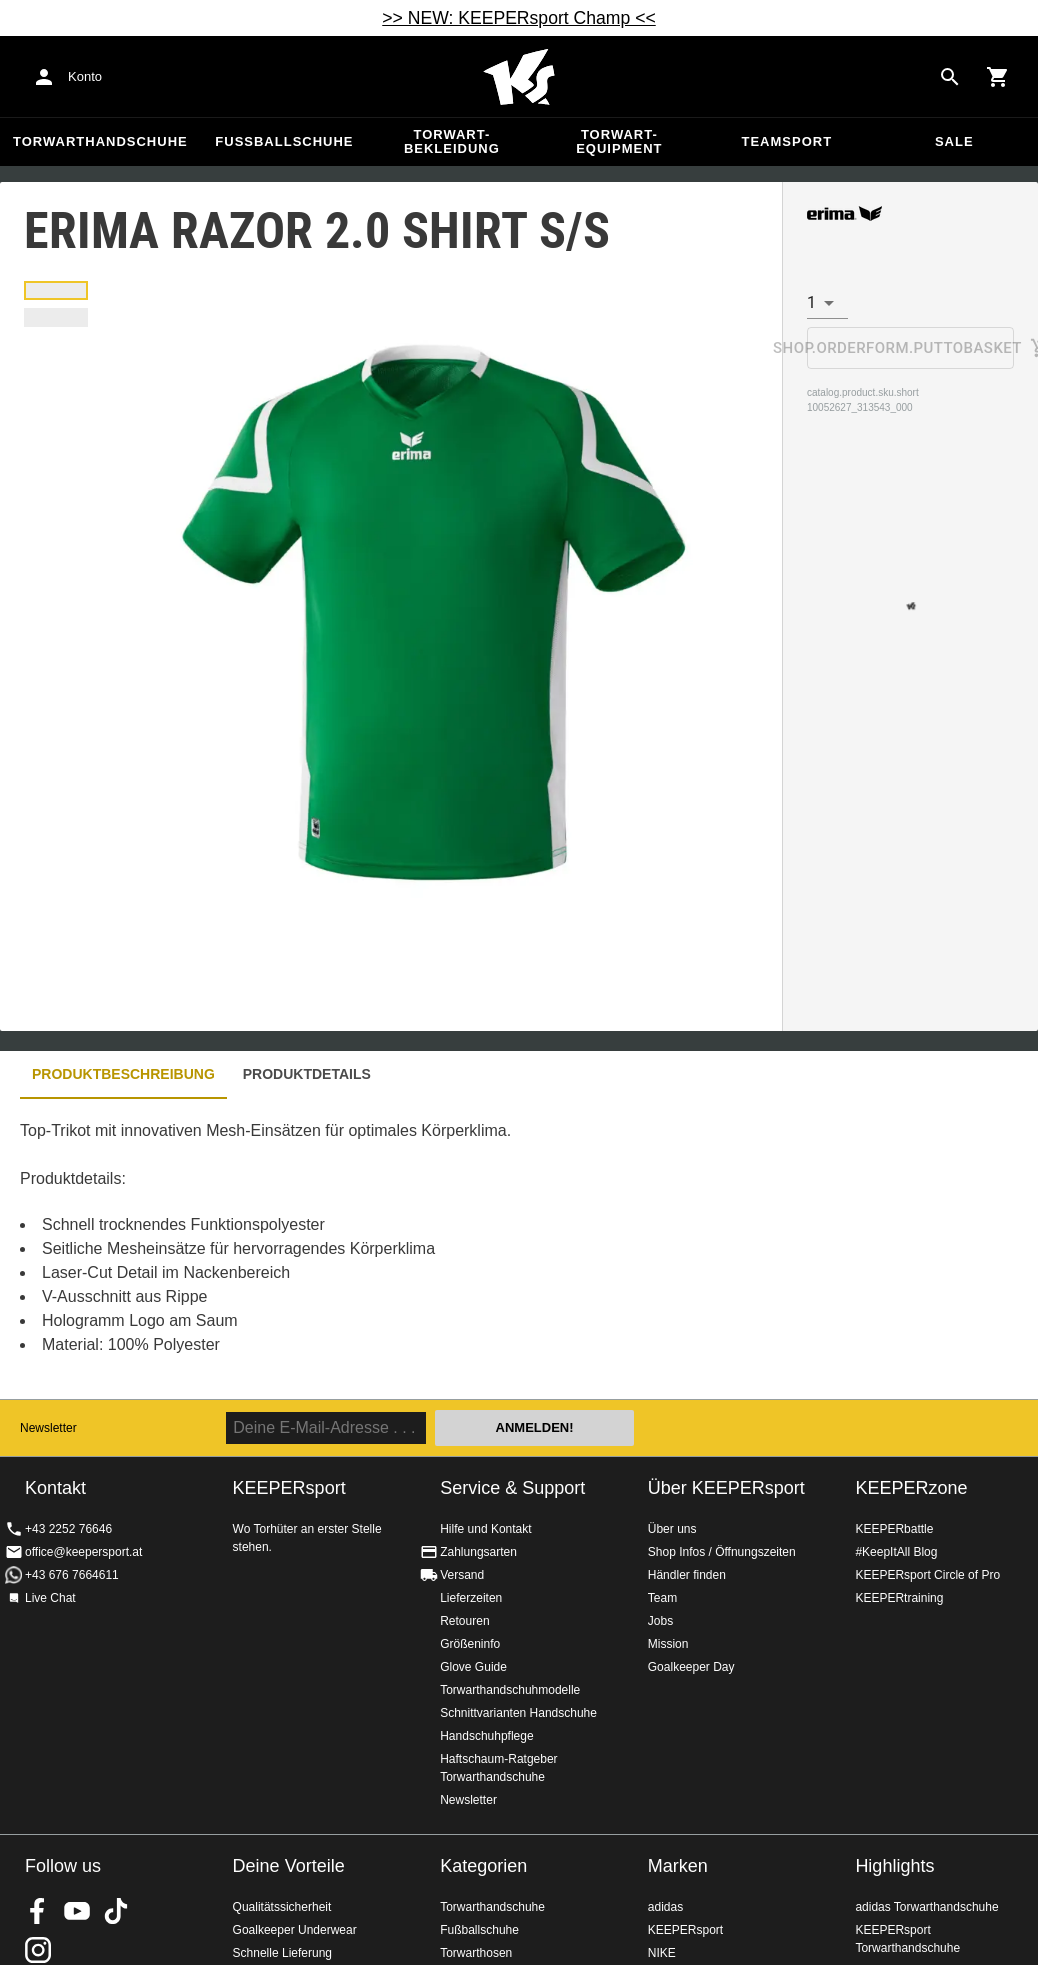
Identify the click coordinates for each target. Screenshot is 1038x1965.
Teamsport (786, 141)
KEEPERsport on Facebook (38, 1911)
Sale (954, 141)
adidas (665, 1907)
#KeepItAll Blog (896, 1552)
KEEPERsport (685, 1930)
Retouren (464, 1621)
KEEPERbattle (894, 1529)
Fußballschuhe (284, 141)
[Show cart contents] (998, 77)
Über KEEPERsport (726, 1488)
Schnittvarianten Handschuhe (518, 1713)
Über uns (672, 1529)
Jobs (660, 1621)
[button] (56, 290)
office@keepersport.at (83, 1552)
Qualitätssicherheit (282, 1907)
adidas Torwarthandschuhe (926, 1907)
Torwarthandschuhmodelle (510, 1690)
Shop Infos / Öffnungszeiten (722, 1552)
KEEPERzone (911, 1488)
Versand (462, 1575)
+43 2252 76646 (68, 1529)
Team (662, 1598)
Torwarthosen (476, 1953)
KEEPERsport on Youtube (77, 1911)
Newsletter (48, 1428)
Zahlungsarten (478, 1552)
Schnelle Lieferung (282, 1953)
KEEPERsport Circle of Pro (927, 1575)
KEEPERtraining (899, 1598)
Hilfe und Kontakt (485, 1529)
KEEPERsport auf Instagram (38, 1950)
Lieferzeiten (471, 1598)
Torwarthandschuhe (100, 141)
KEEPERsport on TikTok (116, 1911)
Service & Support (512, 1488)
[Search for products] (950, 77)
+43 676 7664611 (72, 1575)
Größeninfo (470, 1644)
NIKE (662, 1953)
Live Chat (50, 1598)
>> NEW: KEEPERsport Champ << (518, 18)
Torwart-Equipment (619, 141)
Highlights (894, 1866)
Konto (85, 76)
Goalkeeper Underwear (295, 1930)
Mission (668, 1644)
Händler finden (687, 1575)
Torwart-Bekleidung (452, 141)
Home (519, 77)
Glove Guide (473, 1667)
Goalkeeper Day (691, 1667)
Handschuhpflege (486, 1736)
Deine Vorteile (289, 1866)
